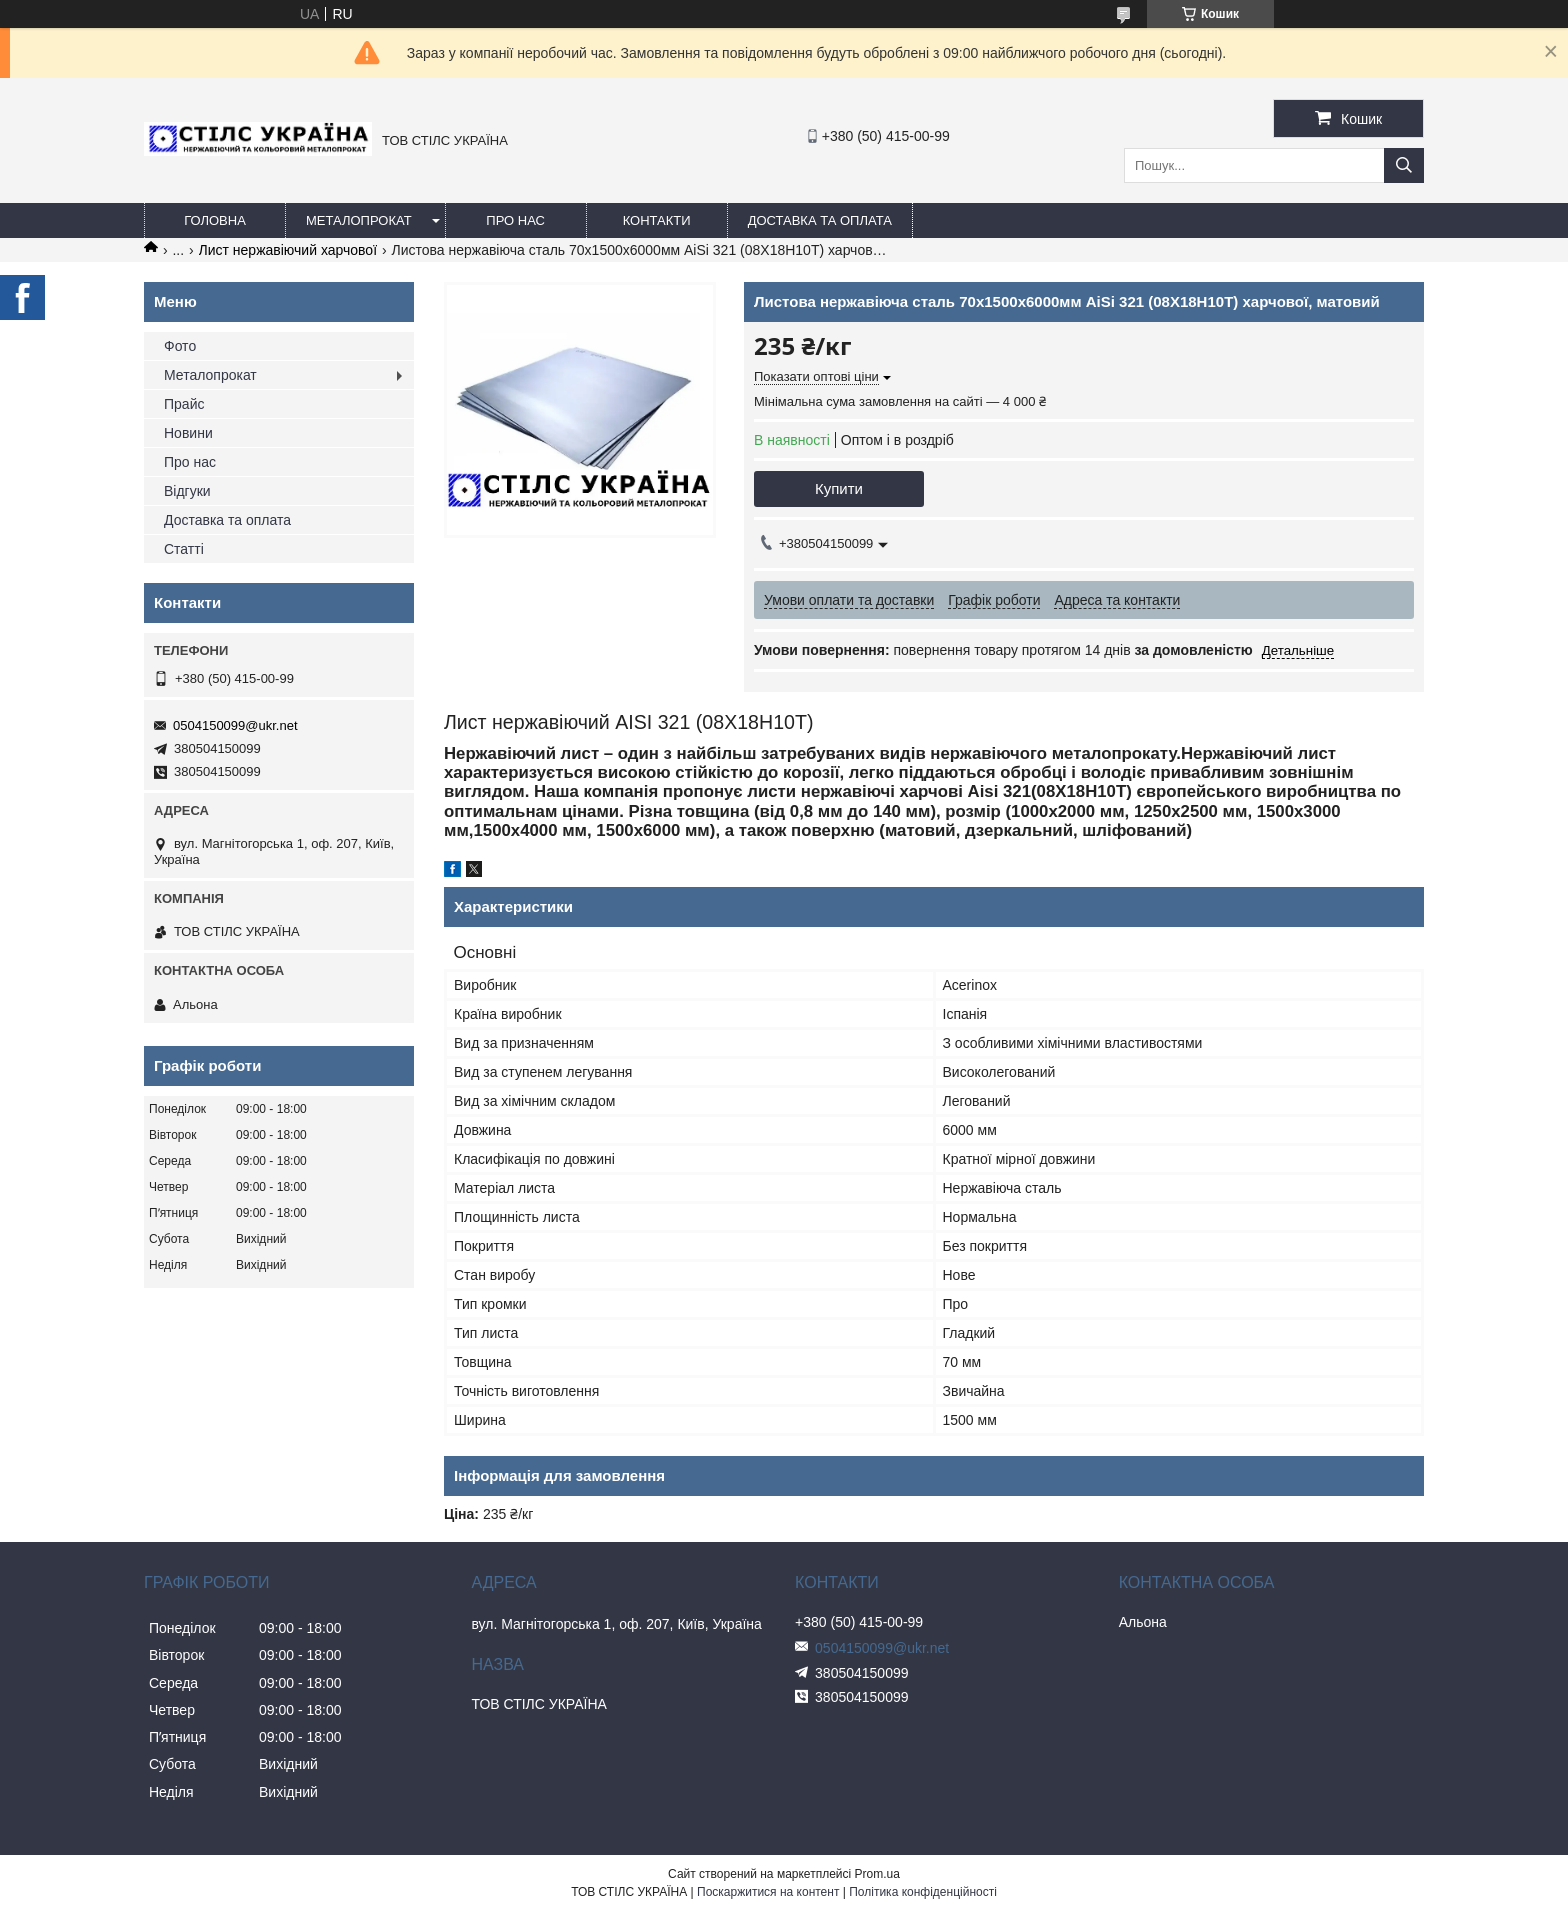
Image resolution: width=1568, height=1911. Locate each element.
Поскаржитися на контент (768, 1892)
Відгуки (187, 491)
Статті (184, 549)
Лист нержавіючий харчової (288, 250)
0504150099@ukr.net (235, 725)
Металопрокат (359, 220)
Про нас (515, 220)
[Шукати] (1404, 165)
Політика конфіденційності (923, 1892)
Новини (188, 433)
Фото (180, 346)
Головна (215, 220)
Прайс (184, 404)
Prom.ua (877, 1874)
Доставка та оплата (820, 220)
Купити (839, 488)
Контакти (657, 220)
